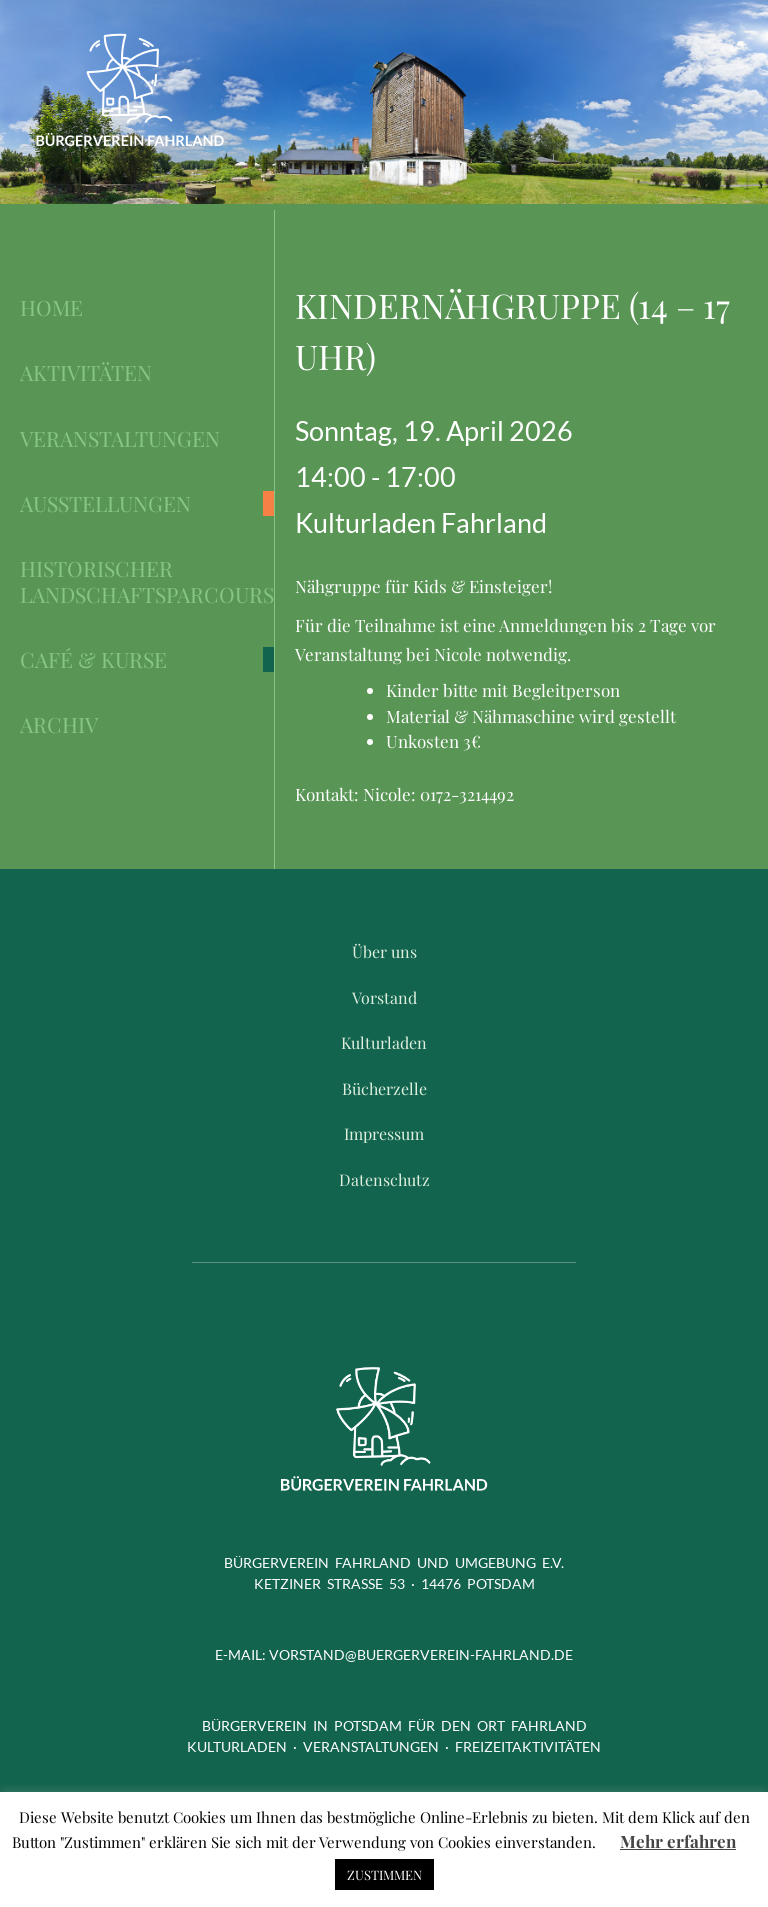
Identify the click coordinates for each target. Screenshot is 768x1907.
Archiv (59, 724)
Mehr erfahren (678, 1841)
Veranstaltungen (120, 438)
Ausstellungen (105, 503)
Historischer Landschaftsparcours (147, 581)
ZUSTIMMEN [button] (384, 1874)
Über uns (384, 951)
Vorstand (384, 997)
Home (51, 307)
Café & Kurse (93, 659)
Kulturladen (384, 1042)
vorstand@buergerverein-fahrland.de (421, 1654)
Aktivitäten (86, 372)
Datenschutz (384, 1179)
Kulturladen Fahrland (421, 522)
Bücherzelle (384, 1088)
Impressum (384, 1133)
